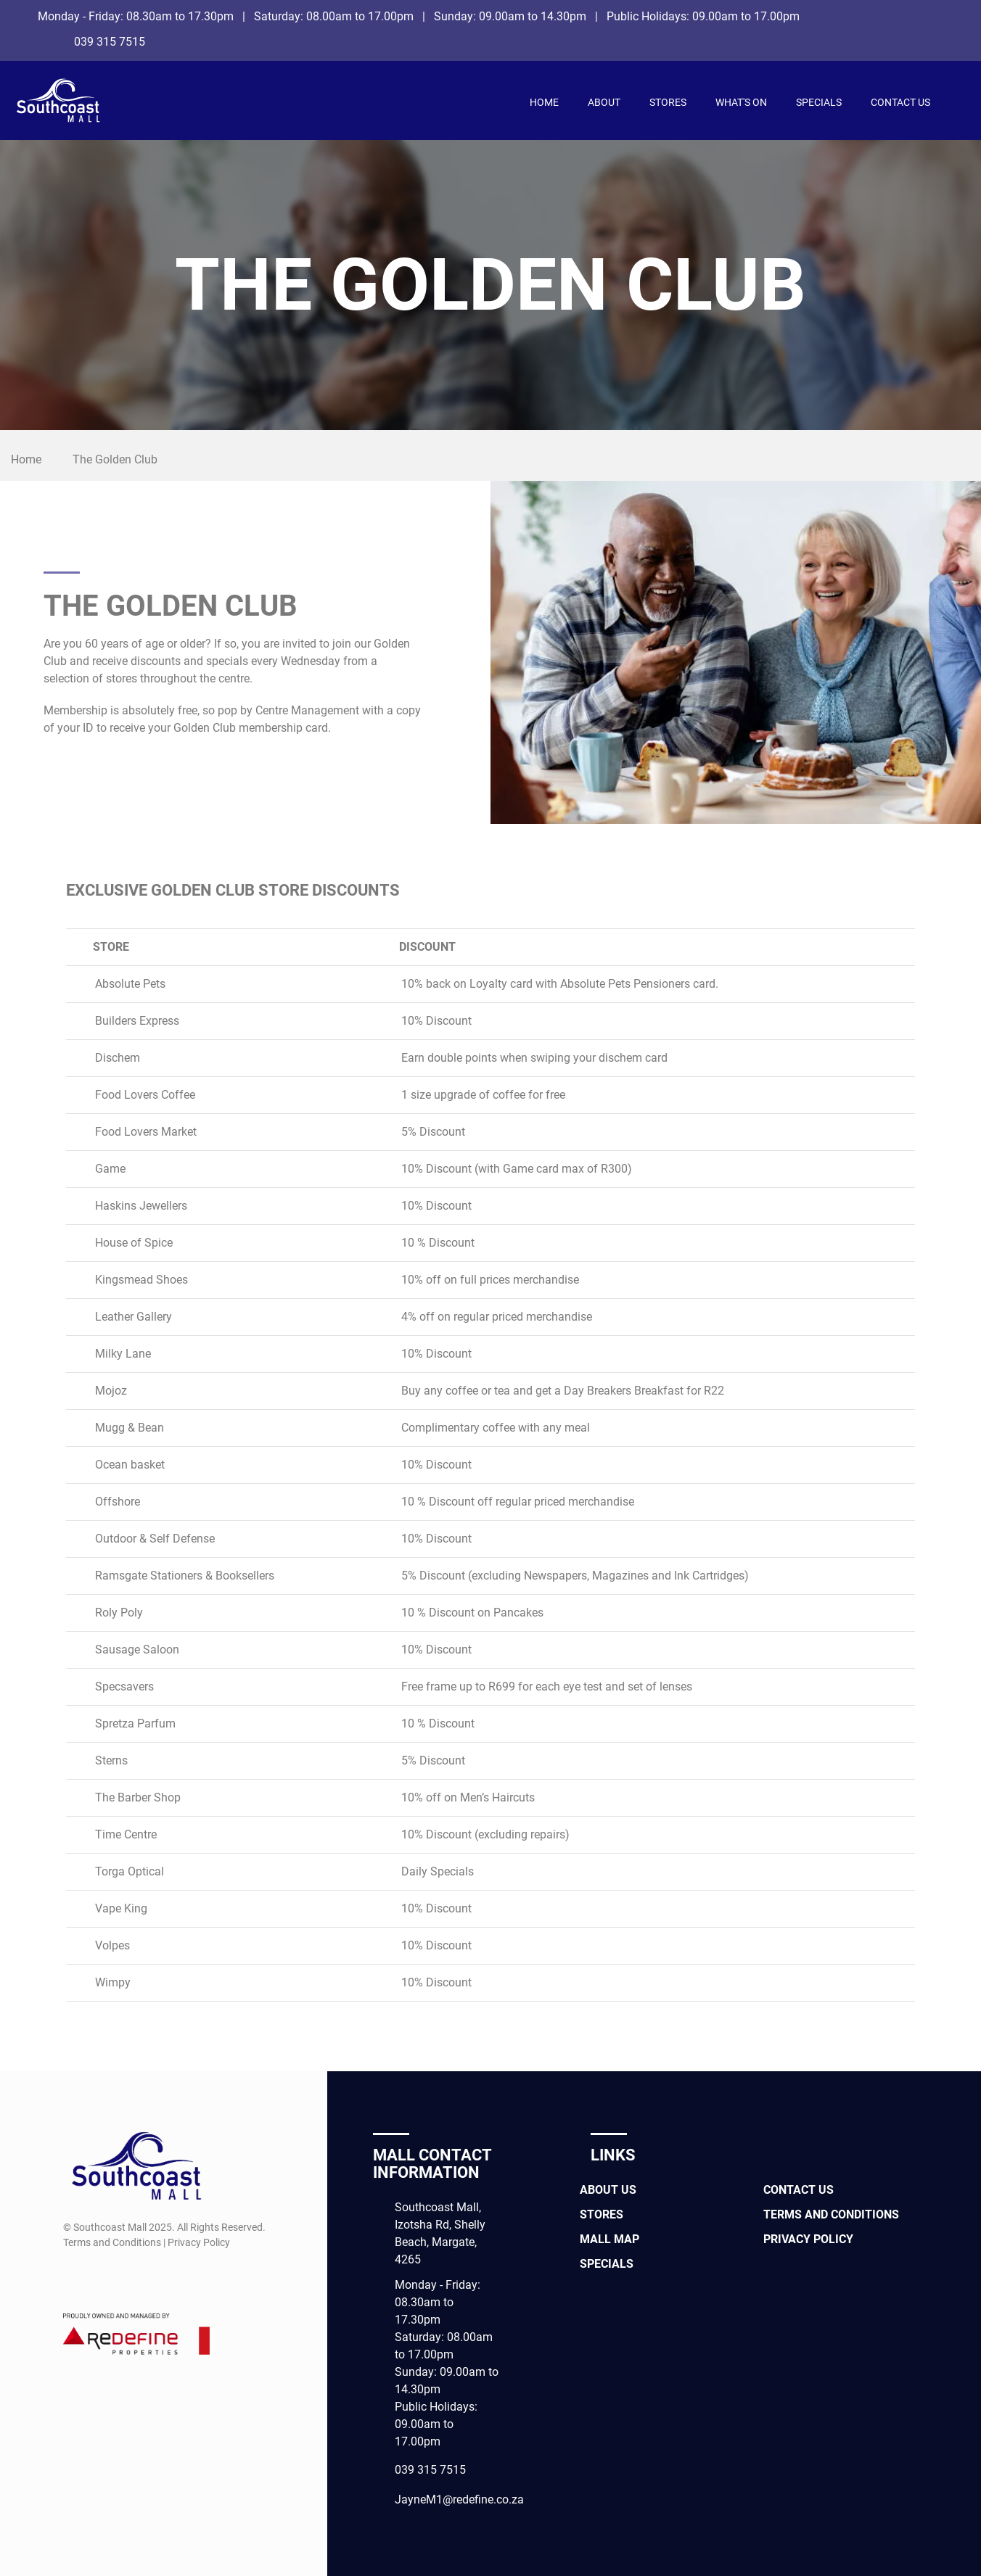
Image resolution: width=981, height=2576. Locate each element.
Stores (667, 102)
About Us (608, 2190)
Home (544, 102)
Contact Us (900, 102)
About (604, 102)
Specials (819, 102)
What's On (741, 102)
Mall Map (609, 2239)
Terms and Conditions (831, 2214)
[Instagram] (947, 39)
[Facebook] (947, 16)
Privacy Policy (808, 2239)
